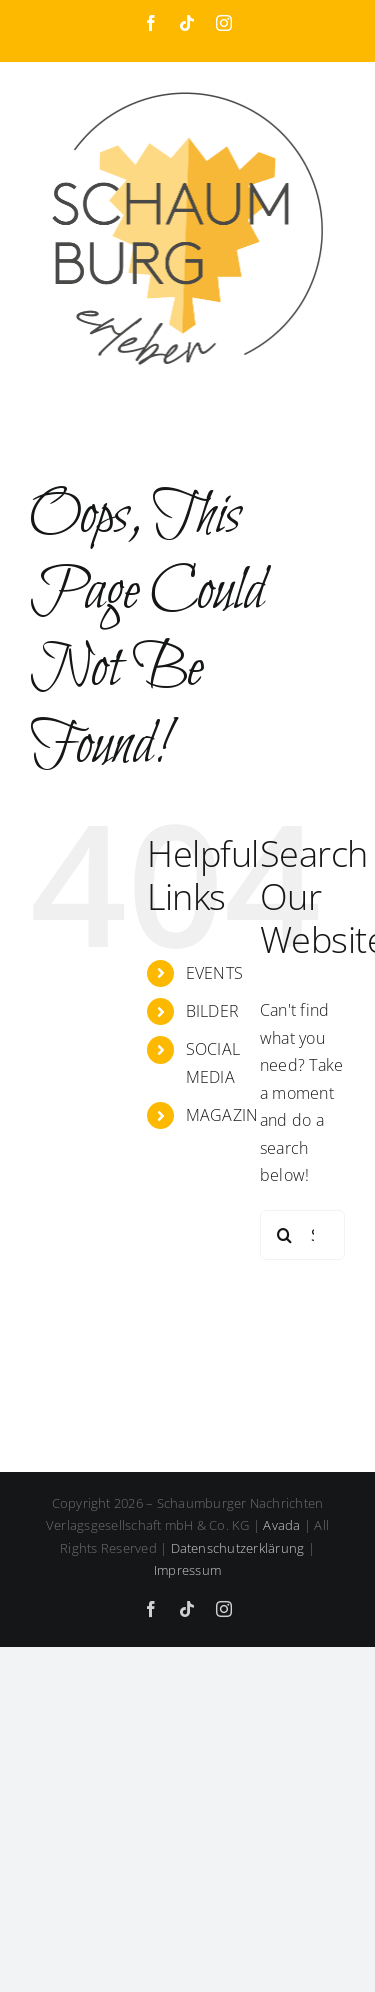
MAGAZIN (222, 1115)
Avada (281, 1525)
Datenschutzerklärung (238, 1548)
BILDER (212, 1011)
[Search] (285, 1235)
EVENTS (214, 973)
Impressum (187, 1570)
